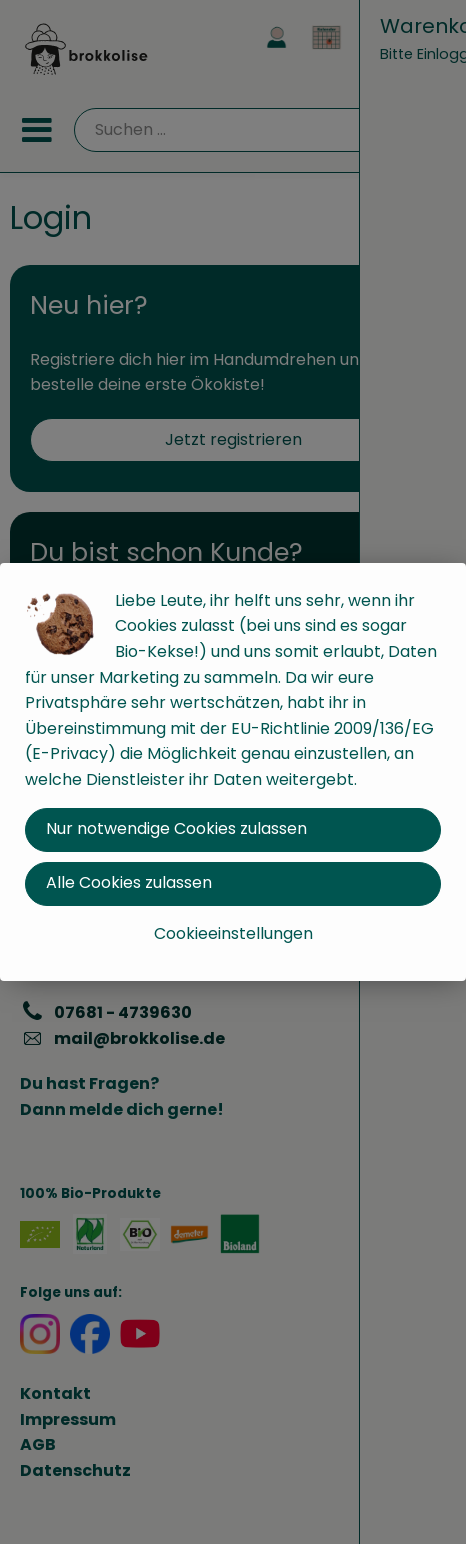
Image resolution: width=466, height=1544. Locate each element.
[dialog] (233, 772)
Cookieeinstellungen (233, 933)
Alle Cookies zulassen (129, 882)
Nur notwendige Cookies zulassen (176, 828)
